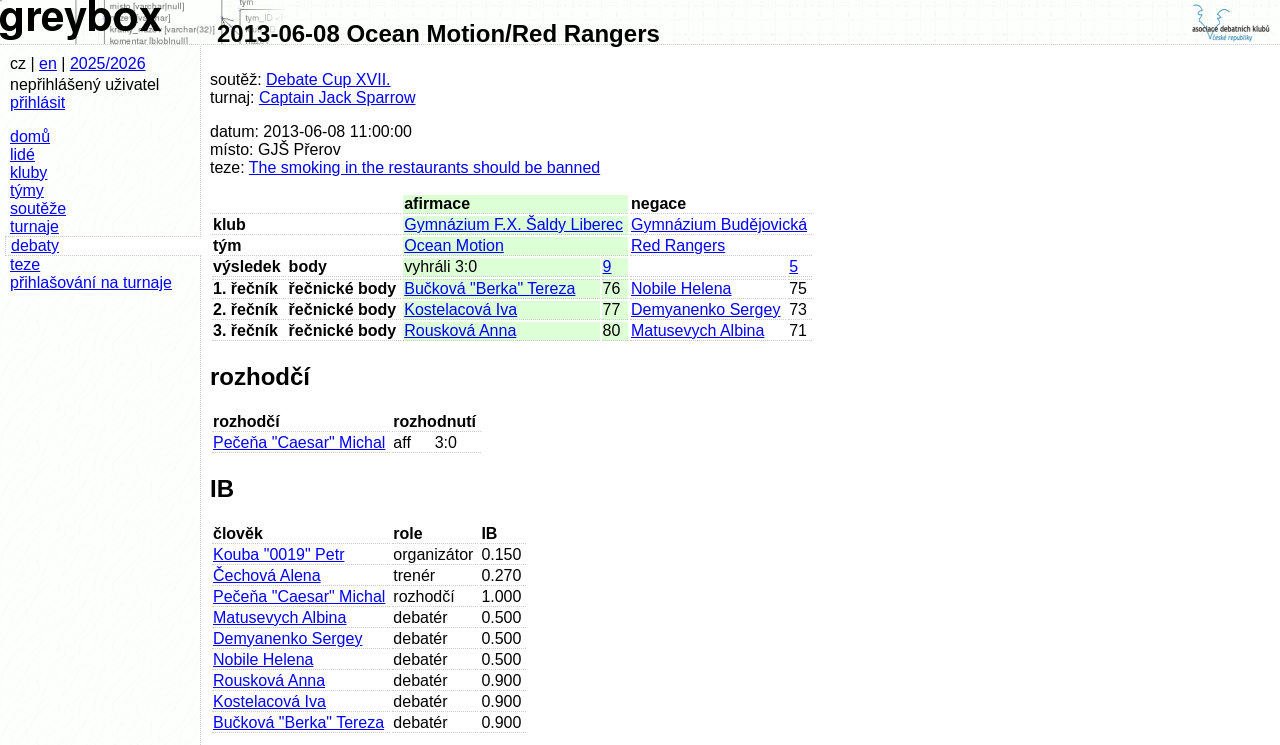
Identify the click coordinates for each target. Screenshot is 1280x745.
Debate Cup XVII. (328, 79)
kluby (28, 172)
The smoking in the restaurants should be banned (424, 167)
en (48, 63)
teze (25, 264)
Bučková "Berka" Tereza (489, 288)
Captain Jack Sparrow (337, 97)
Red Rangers (678, 245)
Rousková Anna (460, 330)
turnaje (34, 226)
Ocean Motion (454, 245)
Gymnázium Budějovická (719, 224)
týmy (27, 190)
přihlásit (37, 102)
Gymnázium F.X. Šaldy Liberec (513, 224)
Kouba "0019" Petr (278, 554)
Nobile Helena (681, 288)
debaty (35, 245)
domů (30, 136)
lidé (22, 154)
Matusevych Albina (697, 330)
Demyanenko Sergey (705, 309)
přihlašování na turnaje (91, 282)
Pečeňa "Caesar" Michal (299, 442)
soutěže (38, 208)
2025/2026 (108, 63)
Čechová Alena (267, 575)
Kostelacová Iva (460, 309)
